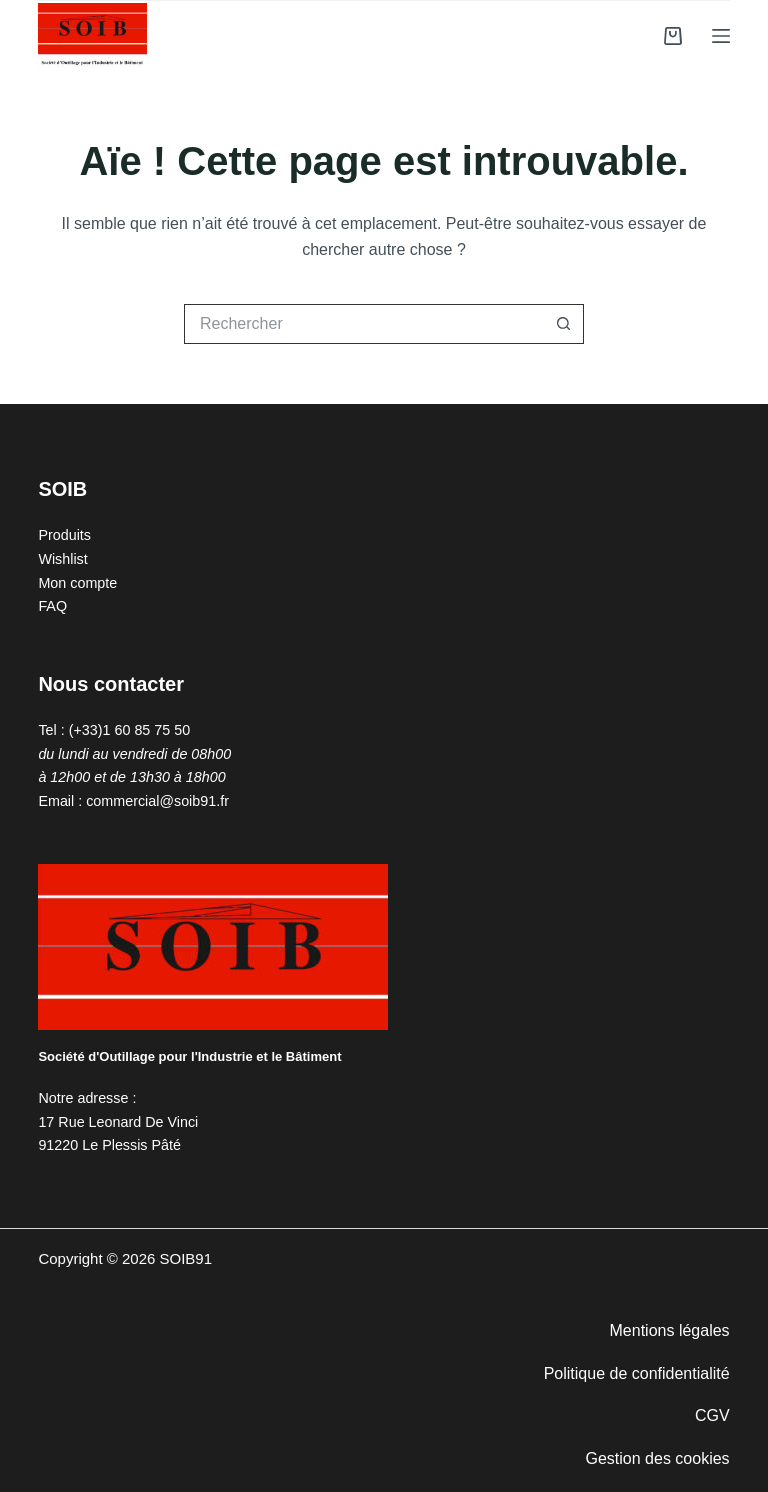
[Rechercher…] (364, 324)
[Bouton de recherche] (564, 324)
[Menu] (721, 36)
